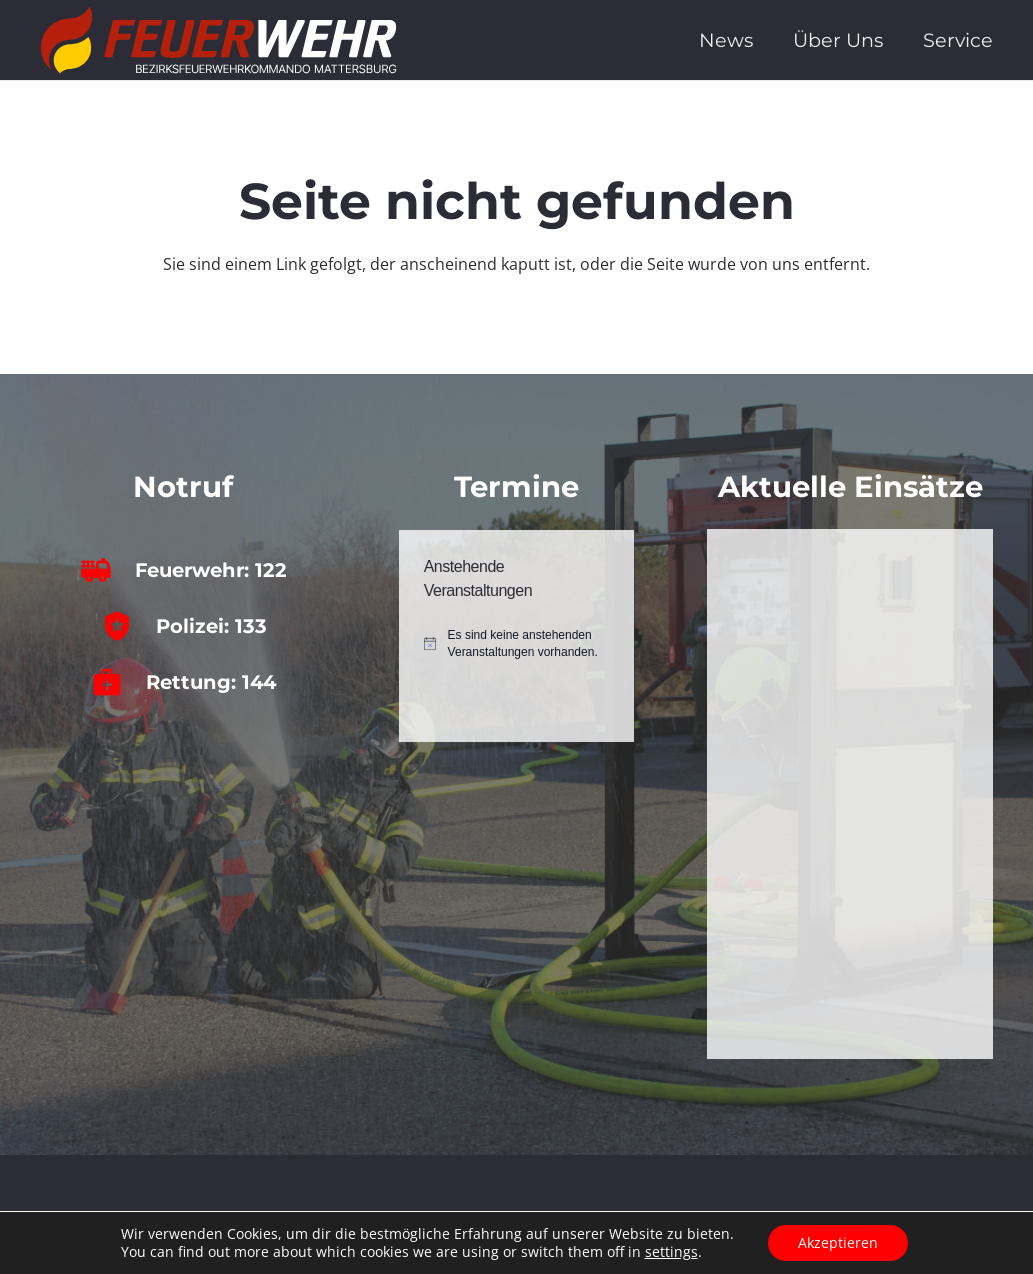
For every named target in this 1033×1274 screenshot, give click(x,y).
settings (671, 1252)
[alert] (517, 643)
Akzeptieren (838, 1242)
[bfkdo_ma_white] (218, 40)
